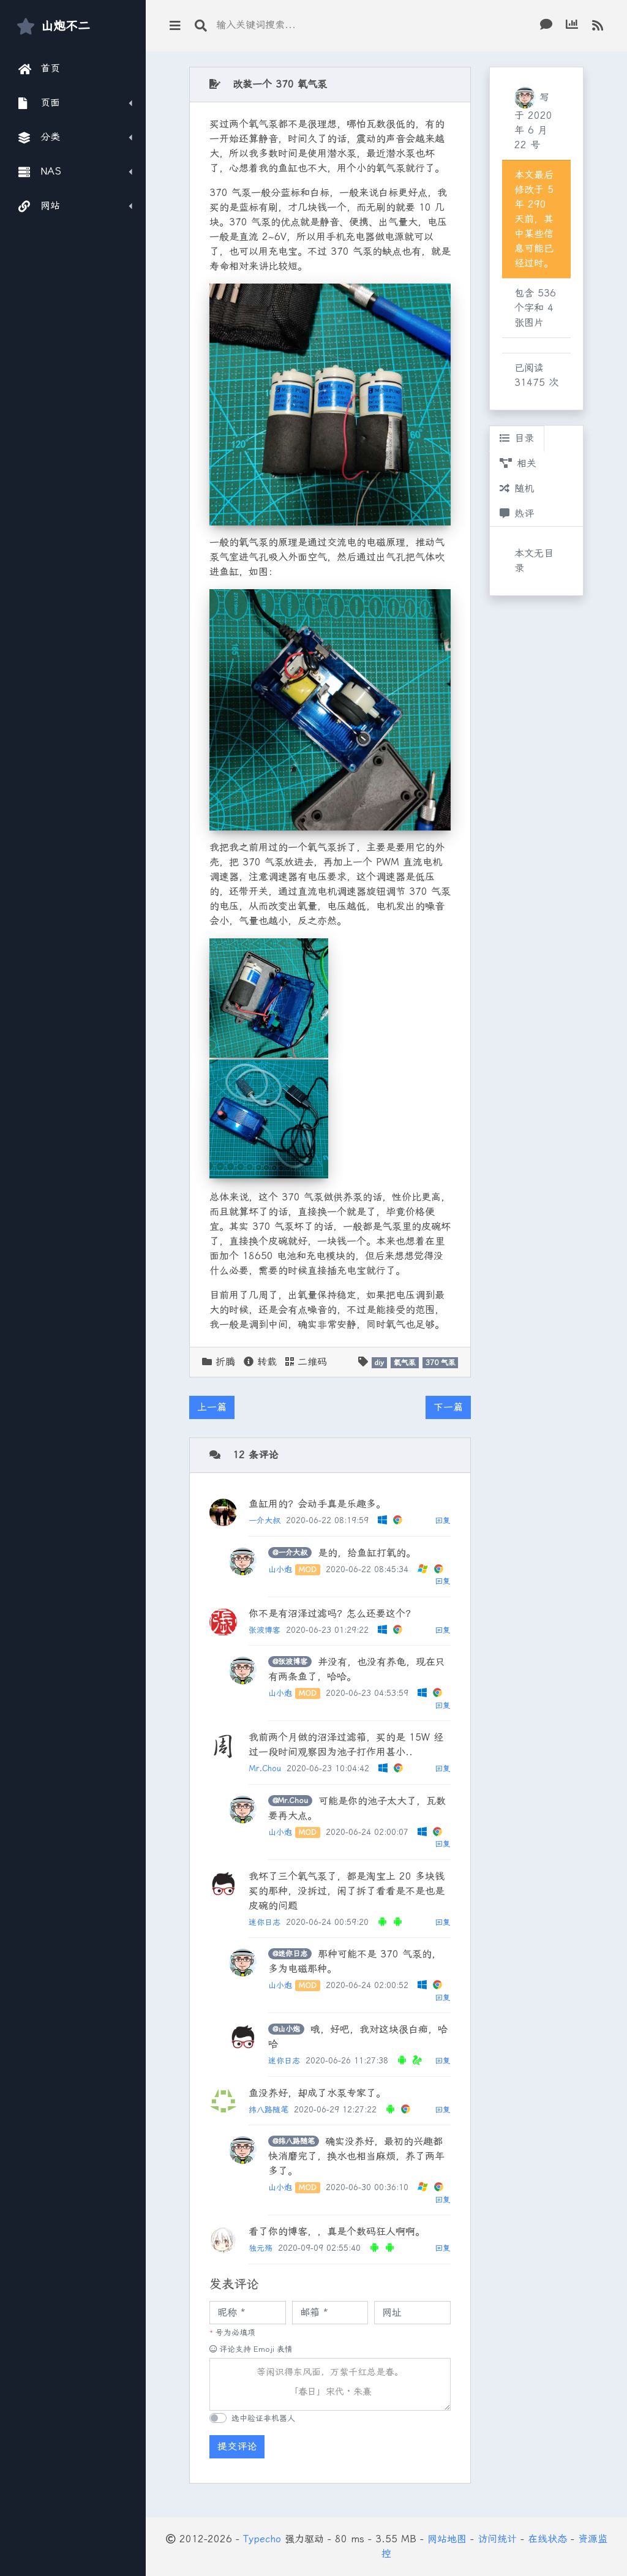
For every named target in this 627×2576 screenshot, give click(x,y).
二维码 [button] (306, 1362)
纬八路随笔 (268, 2109)
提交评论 (237, 2446)
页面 (39, 103)
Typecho (262, 2539)
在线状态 (547, 2539)
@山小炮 (286, 2029)
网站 (39, 206)
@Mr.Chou (290, 1800)
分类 (39, 137)
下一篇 (448, 1407)
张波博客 (264, 1630)
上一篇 (212, 1407)
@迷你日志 (289, 1953)
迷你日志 (264, 1922)
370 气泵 (441, 1362)
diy (379, 1362)
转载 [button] (260, 1362)
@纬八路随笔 (293, 2141)
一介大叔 (264, 1520)
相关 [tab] (518, 463)
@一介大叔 (289, 1552)
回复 (443, 1520)
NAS (39, 171)
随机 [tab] (517, 488)
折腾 (225, 1362)
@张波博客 (289, 1661)
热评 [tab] (517, 513)
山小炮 (280, 1569)
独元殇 (260, 2248)
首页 (39, 68)
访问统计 (497, 2539)
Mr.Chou (265, 1768)
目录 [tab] (517, 438)
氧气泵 (405, 1362)
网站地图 (447, 2539)
